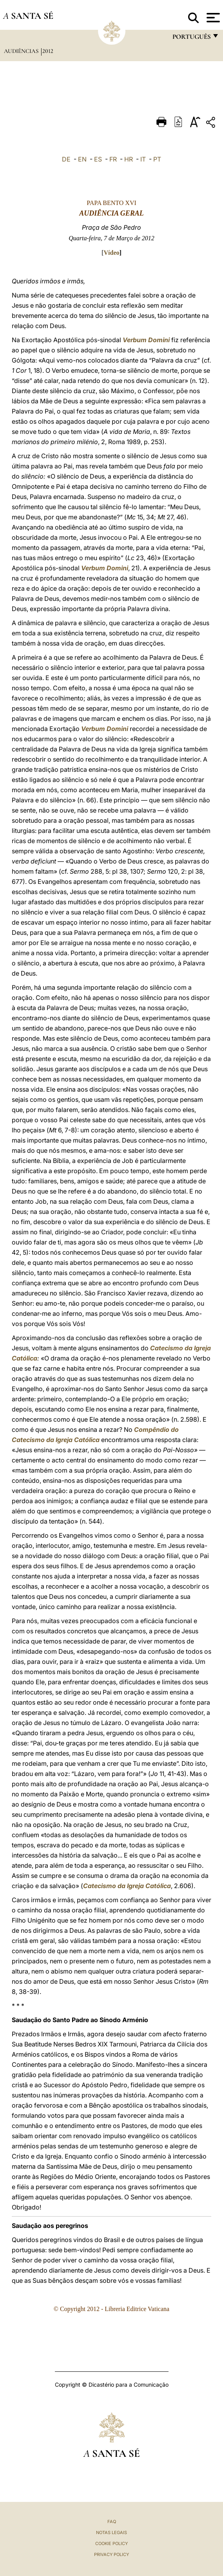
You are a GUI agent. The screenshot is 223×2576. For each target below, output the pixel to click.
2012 (47, 50)
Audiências (22, 50)
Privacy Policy (111, 2554)
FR (113, 159)
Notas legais (111, 2532)
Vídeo (112, 252)
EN (82, 159)
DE (66, 159)
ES (98, 159)
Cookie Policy (111, 2543)
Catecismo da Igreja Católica (127, 1886)
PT (157, 159)
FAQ (111, 2521)
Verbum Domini (146, 340)
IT (143, 159)
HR (128, 159)
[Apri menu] (212, 17)
